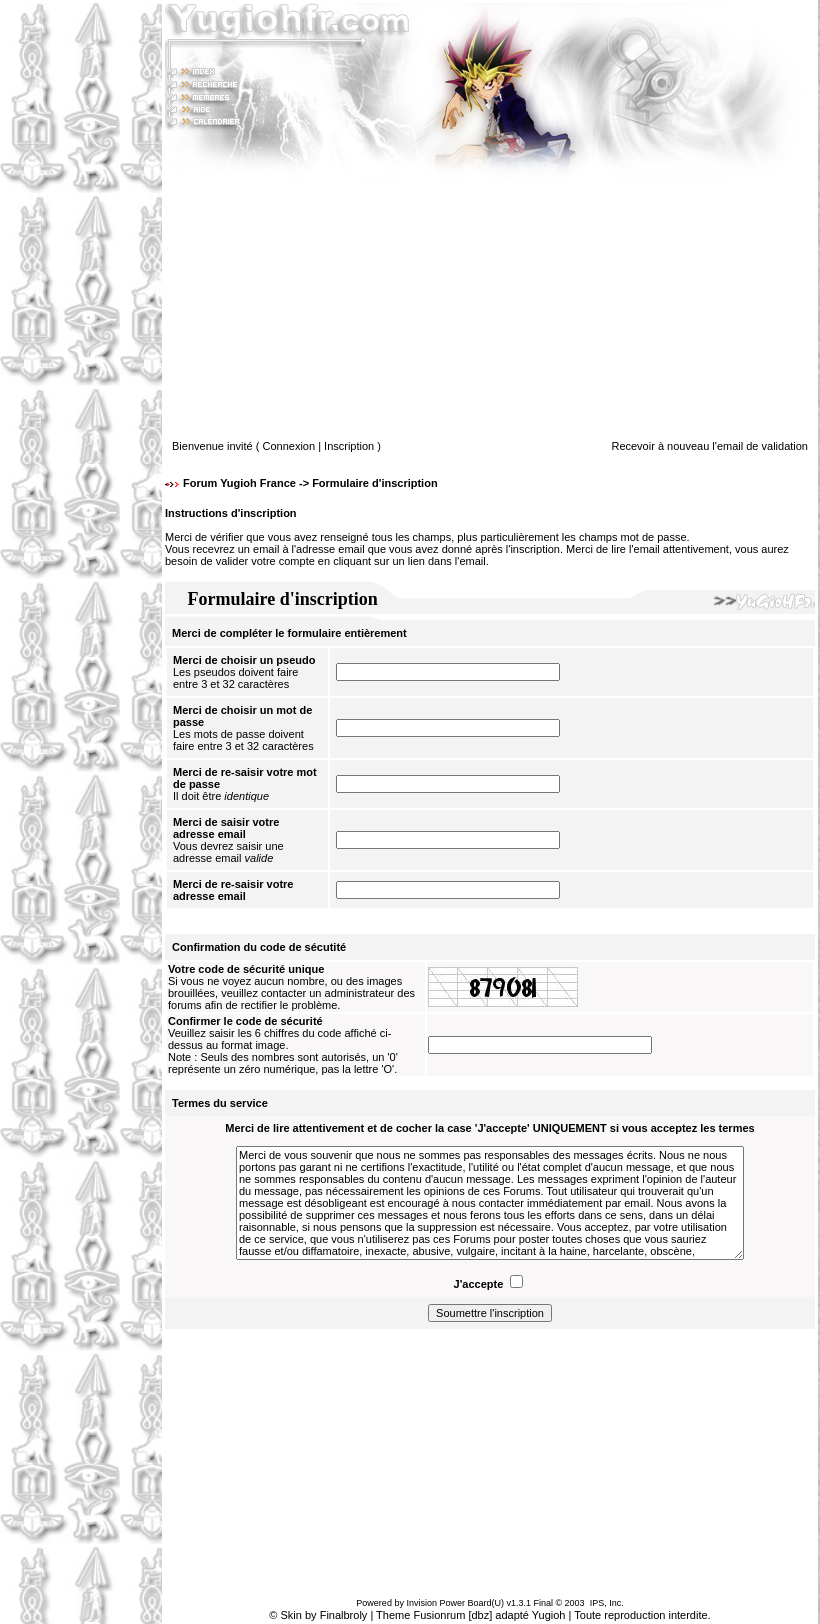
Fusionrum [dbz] (452, 1615)
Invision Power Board (448, 1603)
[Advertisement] (81, 812)
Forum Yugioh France (239, 483)
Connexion (289, 446)
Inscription (349, 446)
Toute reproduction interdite (640, 1615)
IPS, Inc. (607, 1603)
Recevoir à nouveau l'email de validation (709, 446)
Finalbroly (344, 1615)
